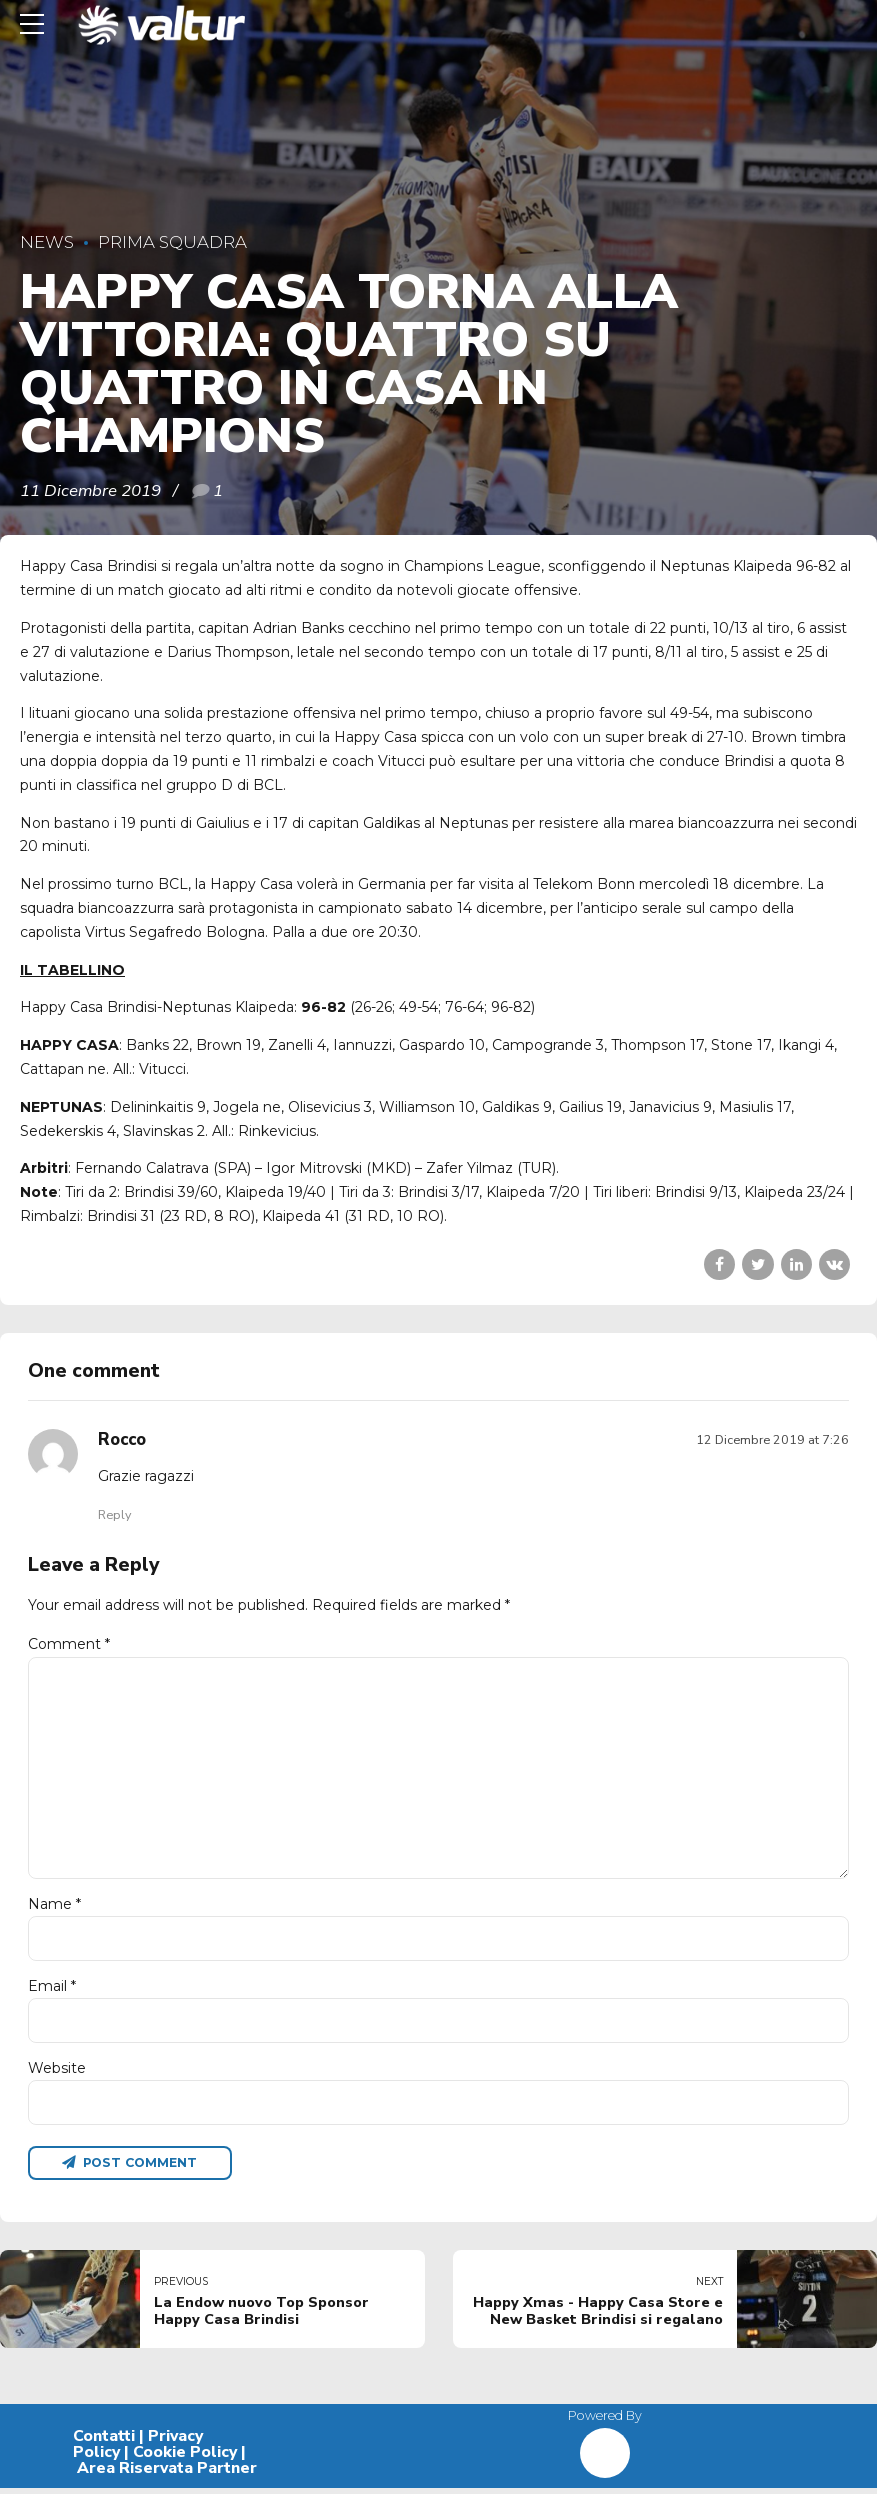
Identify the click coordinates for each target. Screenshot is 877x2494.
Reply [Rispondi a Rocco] (114, 1514)
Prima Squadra (172, 242)
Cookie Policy (185, 2458)
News (47, 242)
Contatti (104, 2443)
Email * (52, 1990)
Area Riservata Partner (167, 2474)
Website (57, 2073)
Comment (69, 1644)
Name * (54, 1908)
